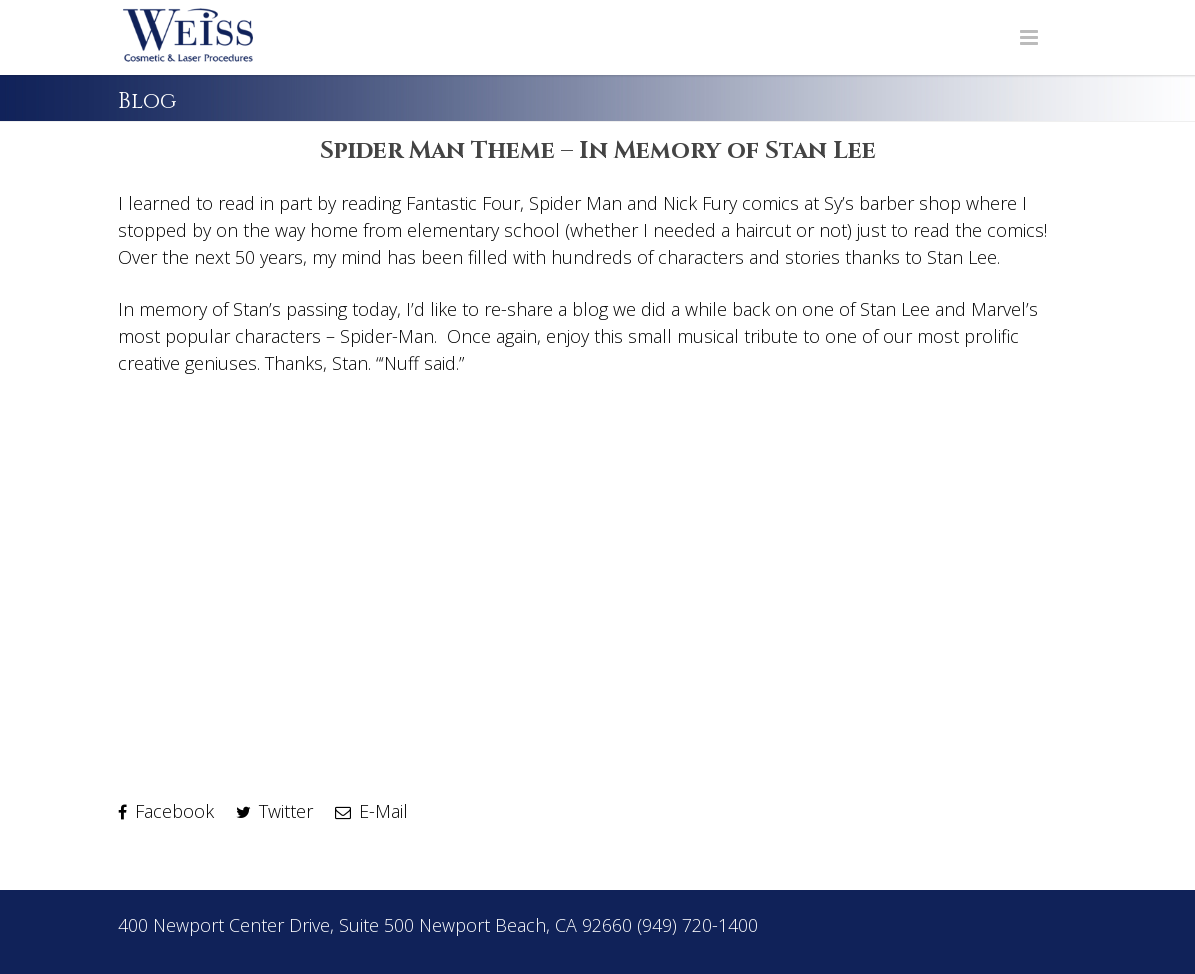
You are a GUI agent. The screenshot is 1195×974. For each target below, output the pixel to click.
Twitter (274, 811)
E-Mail (371, 811)
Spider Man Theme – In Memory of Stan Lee (598, 151)
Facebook (166, 811)
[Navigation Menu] (1029, 37)
